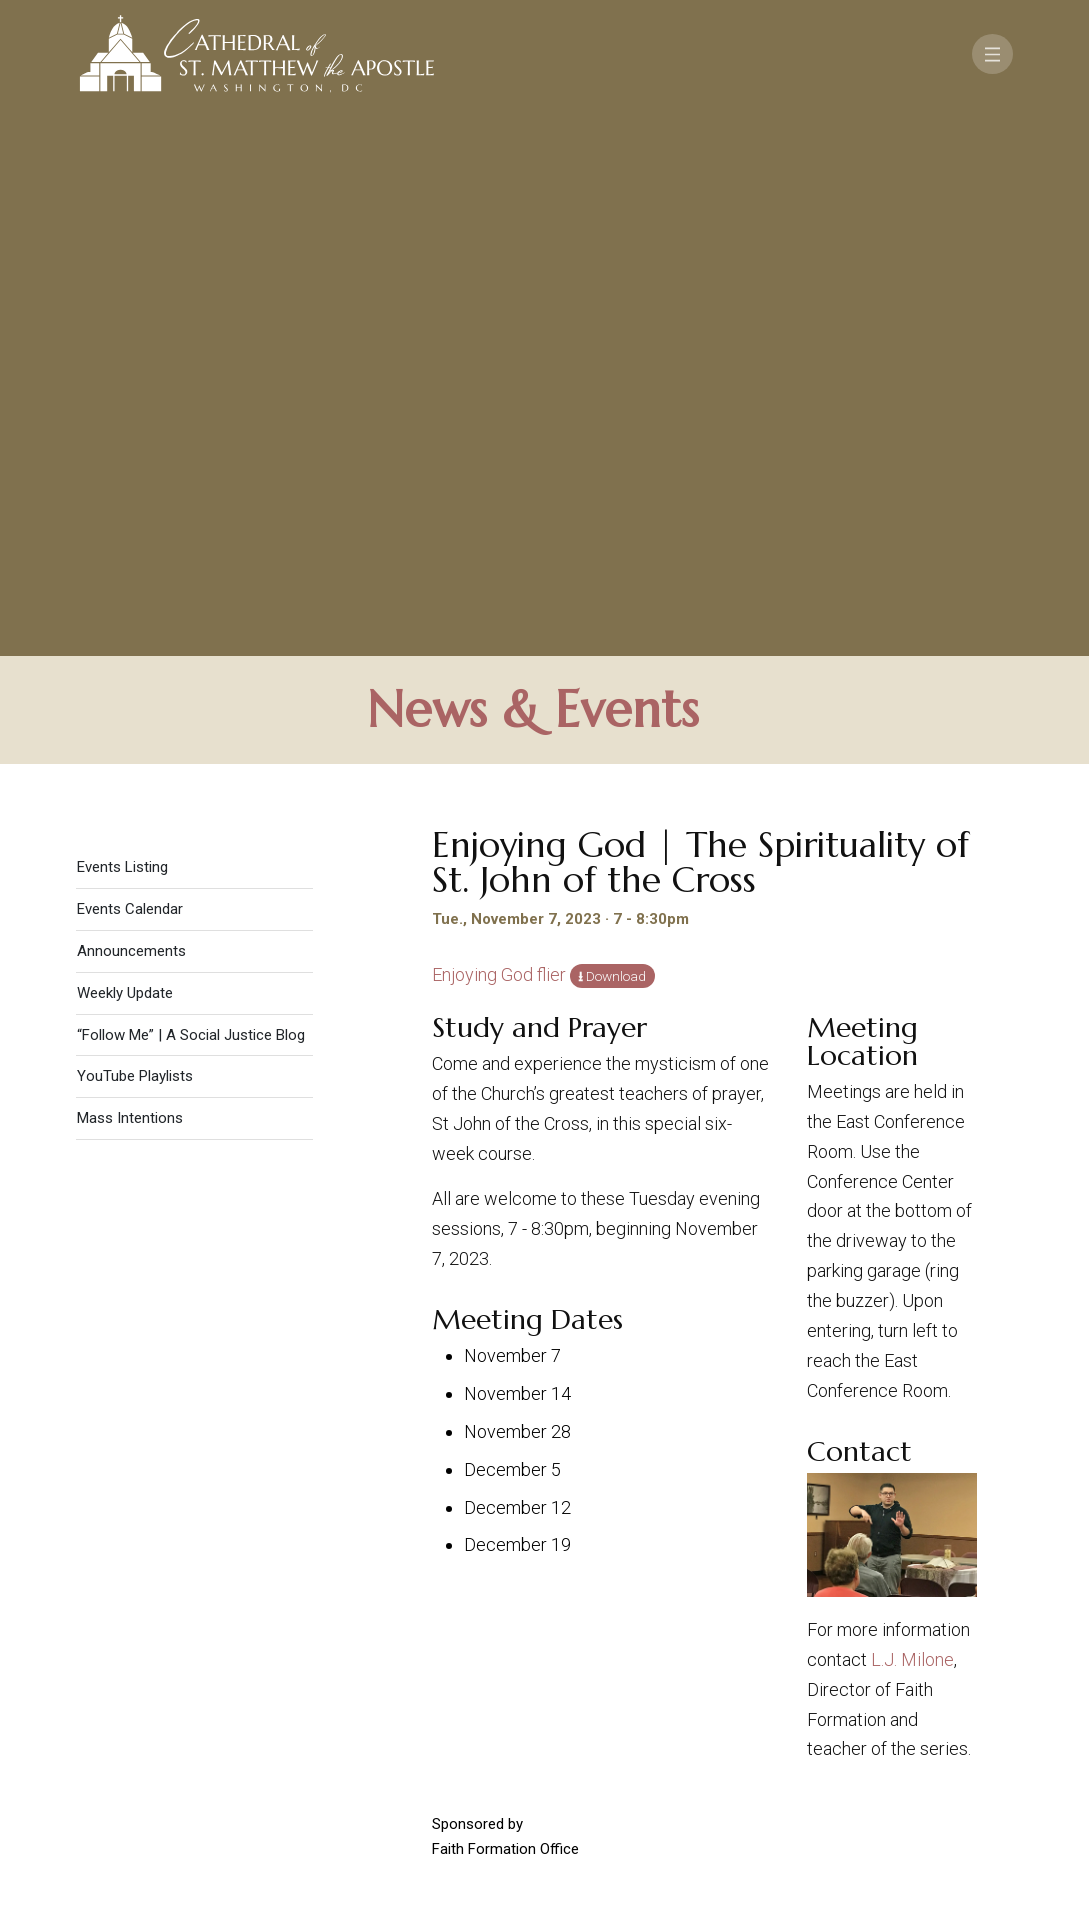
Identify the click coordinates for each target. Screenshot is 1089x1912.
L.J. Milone (912, 1122)
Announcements (131, 414)
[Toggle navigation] (992, 54)
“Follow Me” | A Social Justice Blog (191, 497)
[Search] (896, 1757)
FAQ (896, 1658)
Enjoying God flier (499, 437)
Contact (838, 1631)
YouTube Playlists (135, 539)
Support (937, 1631)
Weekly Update (125, 456)
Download (616, 439)
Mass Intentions (130, 581)
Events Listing (122, 330)
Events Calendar (130, 372)
